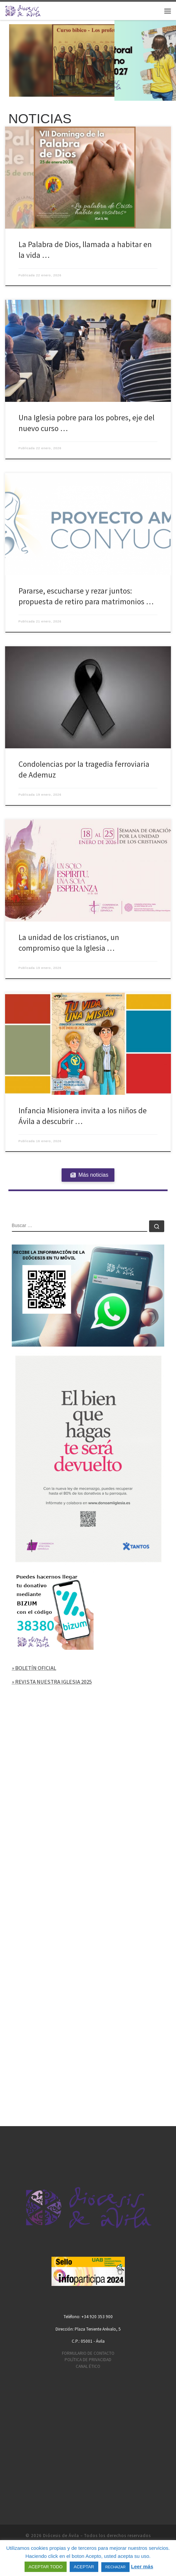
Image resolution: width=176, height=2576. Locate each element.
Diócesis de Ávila (61, 2535)
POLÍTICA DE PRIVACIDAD (88, 2359)
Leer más (142, 2566)
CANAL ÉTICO (88, 2366)
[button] (88, 60)
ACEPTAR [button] (84, 2566)
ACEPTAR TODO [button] (46, 2566)
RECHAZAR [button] (115, 2567)
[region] (88, 60)
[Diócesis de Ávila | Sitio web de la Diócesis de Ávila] (23, 10)
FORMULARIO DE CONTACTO (88, 2353)
